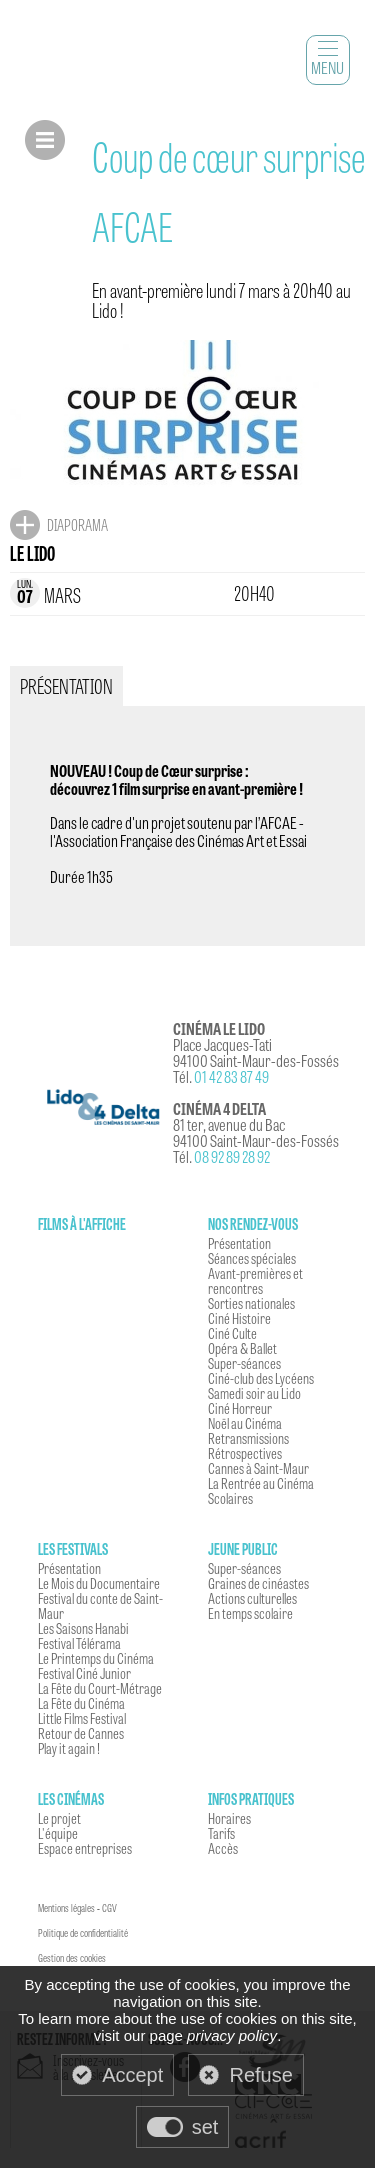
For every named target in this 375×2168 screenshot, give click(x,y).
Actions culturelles (252, 1598)
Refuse (260, 2075)
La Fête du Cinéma (81, 1703)
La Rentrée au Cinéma (261, 1483)
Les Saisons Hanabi (83, 1628)
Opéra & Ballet (242, 1348)
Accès (223, 1848)
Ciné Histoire (239, 1318)
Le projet (59, 1818)
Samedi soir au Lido (254, 1393)
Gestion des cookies (72, 1958)
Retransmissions (248, 1438)
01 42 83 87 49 (231, 1076)
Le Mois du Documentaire (99, 1583)
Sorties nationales (251, 1303)
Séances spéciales (252, 1258)
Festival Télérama (79, 1643)
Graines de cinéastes (258, 1583)
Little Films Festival (82, 1718)
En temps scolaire (250, 1613)
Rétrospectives (245, 1453)
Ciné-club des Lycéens (261, 1378)
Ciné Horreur (240, 1408)
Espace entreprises (85, 1848)
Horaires (229, 1818)
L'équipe (58, 1833)
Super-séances (244, 1363)
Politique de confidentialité (83, 1933)
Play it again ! (69, 1748)
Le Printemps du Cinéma (96, 1658)
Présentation (239, 1243)
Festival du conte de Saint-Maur (100, 1605)
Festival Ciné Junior (84, 1673)
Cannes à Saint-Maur (258, 1468)
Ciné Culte (232, 1333)
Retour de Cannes (81, 1733)
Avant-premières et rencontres (255, 1280)
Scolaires (230, 1498)
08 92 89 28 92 (232, 1156)
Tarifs (221, 1833)
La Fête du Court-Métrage (100, 1688)
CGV (109, 1908)
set (205, 2127)
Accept (132, 2075)
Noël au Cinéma (245, 1423)
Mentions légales (66, 1908)
